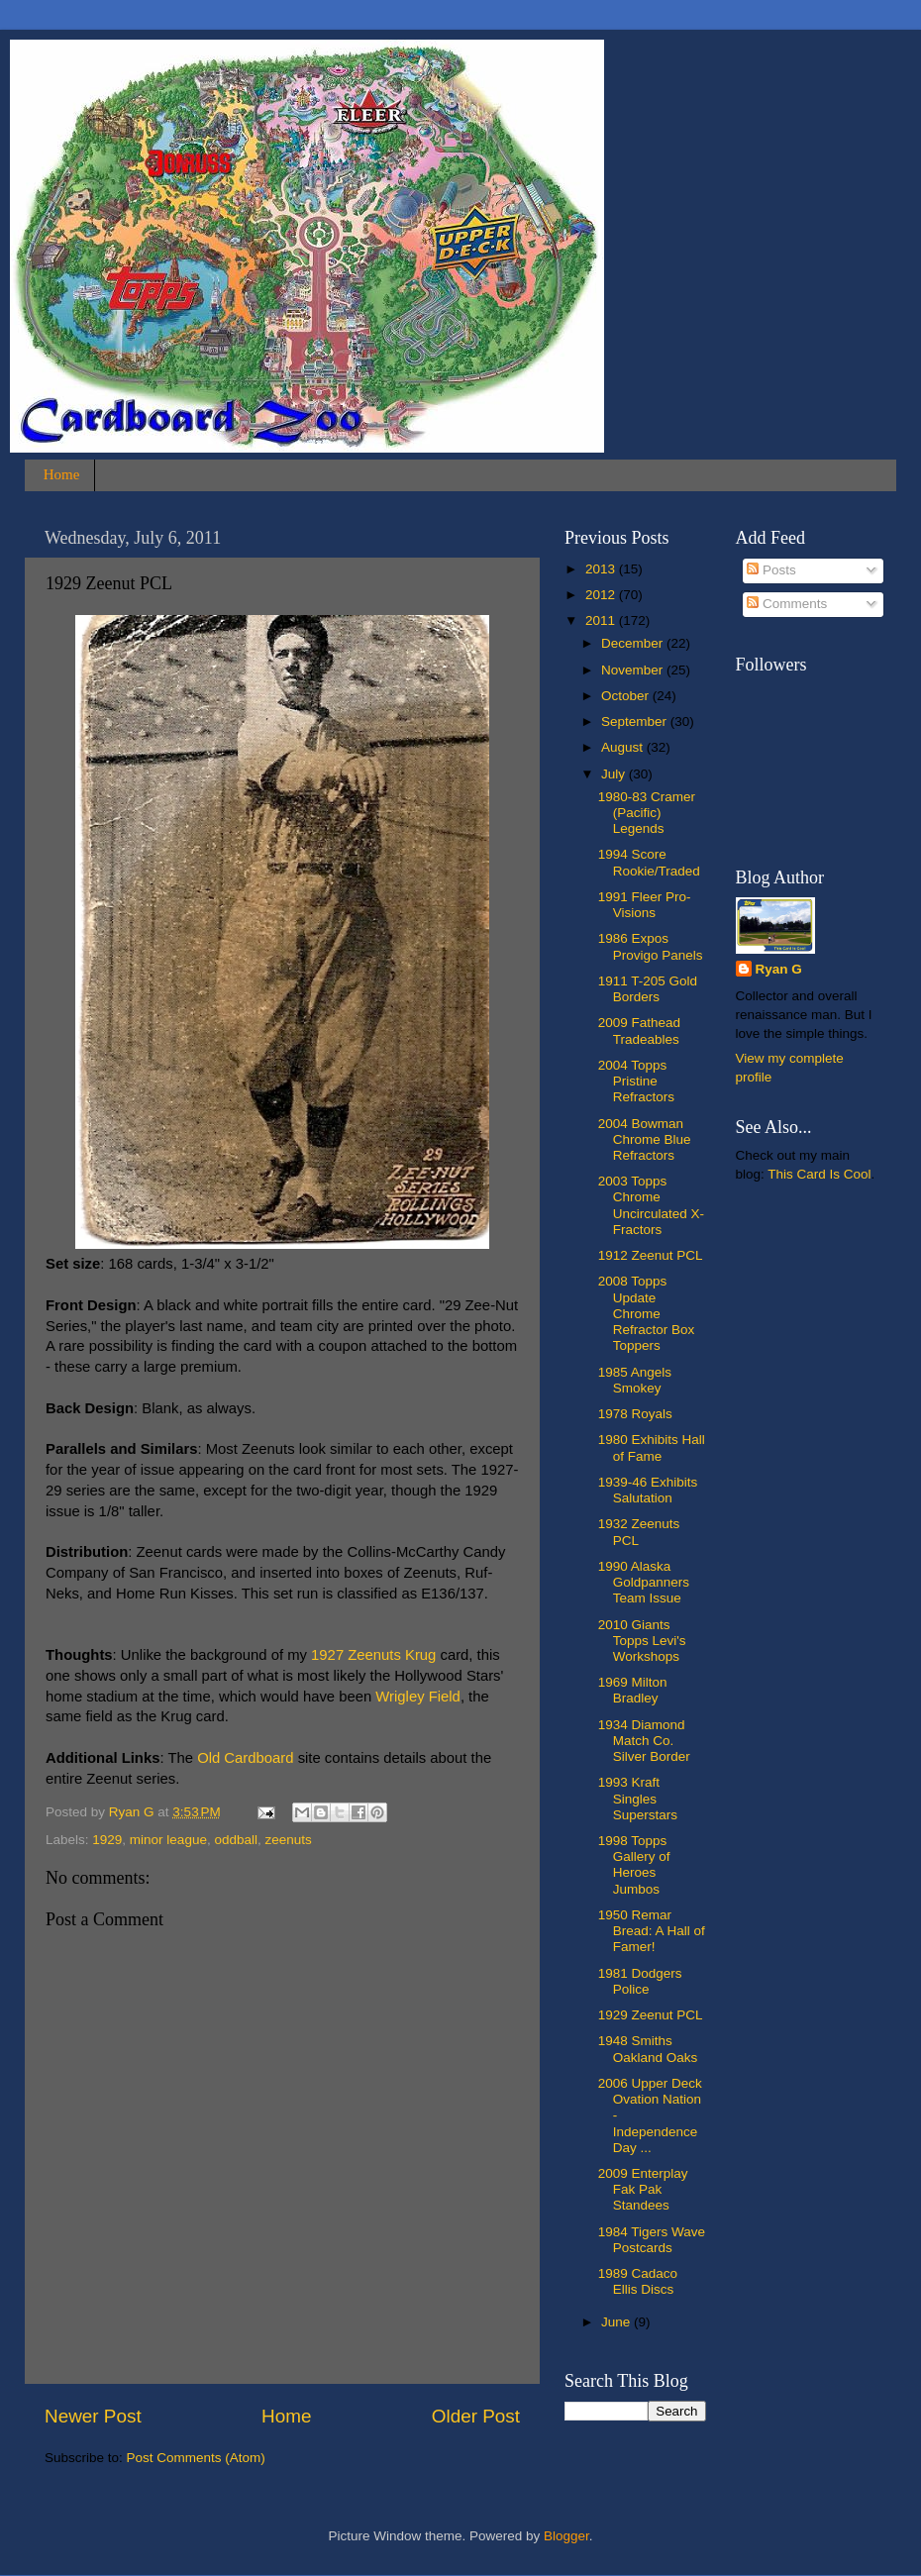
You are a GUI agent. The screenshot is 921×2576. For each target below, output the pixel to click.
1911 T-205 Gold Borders (647, 989)
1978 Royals (635, 1413)
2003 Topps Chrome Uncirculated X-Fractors (651, 1205)
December (633, 643)
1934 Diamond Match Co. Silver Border (644, 1740)
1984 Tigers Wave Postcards (651, 2239)
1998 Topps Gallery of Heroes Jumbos (634, 1865)
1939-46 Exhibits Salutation (648, 1490)
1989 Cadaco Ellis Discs (637, 2281)
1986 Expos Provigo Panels (650, 946)
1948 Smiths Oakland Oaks (648, 2048)
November (633, 670)
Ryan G (779, 969)
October (627, 695)
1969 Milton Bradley (632, 1690)
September (635, 721)
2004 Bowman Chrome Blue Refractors (644, 1139)
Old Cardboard (245, 1758)
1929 (107, 1839)
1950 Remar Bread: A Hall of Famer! (651, 1930)
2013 (602, 569)
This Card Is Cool (819, 1174)
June (617, 2322)
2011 (602, 620)
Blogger (566, 2535)
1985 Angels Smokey (634, 1380)
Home (62, 474)
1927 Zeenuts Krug (373, 1655)
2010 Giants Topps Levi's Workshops (642, 1640)
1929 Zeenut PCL (650, 2015)
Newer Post (93, 2416)
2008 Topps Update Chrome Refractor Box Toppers (646, 1313)
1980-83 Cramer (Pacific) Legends (646, 812)
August (624, 747)
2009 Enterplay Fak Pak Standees (643, 2189)
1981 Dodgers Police (640, 1981)
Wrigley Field (417, 1696)
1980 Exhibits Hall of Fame (651, 1447)
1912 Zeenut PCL (650, 1255)
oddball (235, 1839)
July (615, 774)
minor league (168, 1839)
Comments (787, 603)
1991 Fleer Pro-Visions (644, 904)
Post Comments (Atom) (196, 2457)
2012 (602, 594)
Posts (771, 570)
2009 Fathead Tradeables (639, 1030)
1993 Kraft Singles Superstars (637, 1798)
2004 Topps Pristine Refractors (636, 1081)
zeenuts (287, 1839)
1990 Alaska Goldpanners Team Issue (643, 1582)
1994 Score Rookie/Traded (649, 862)
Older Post (476, 2416)
